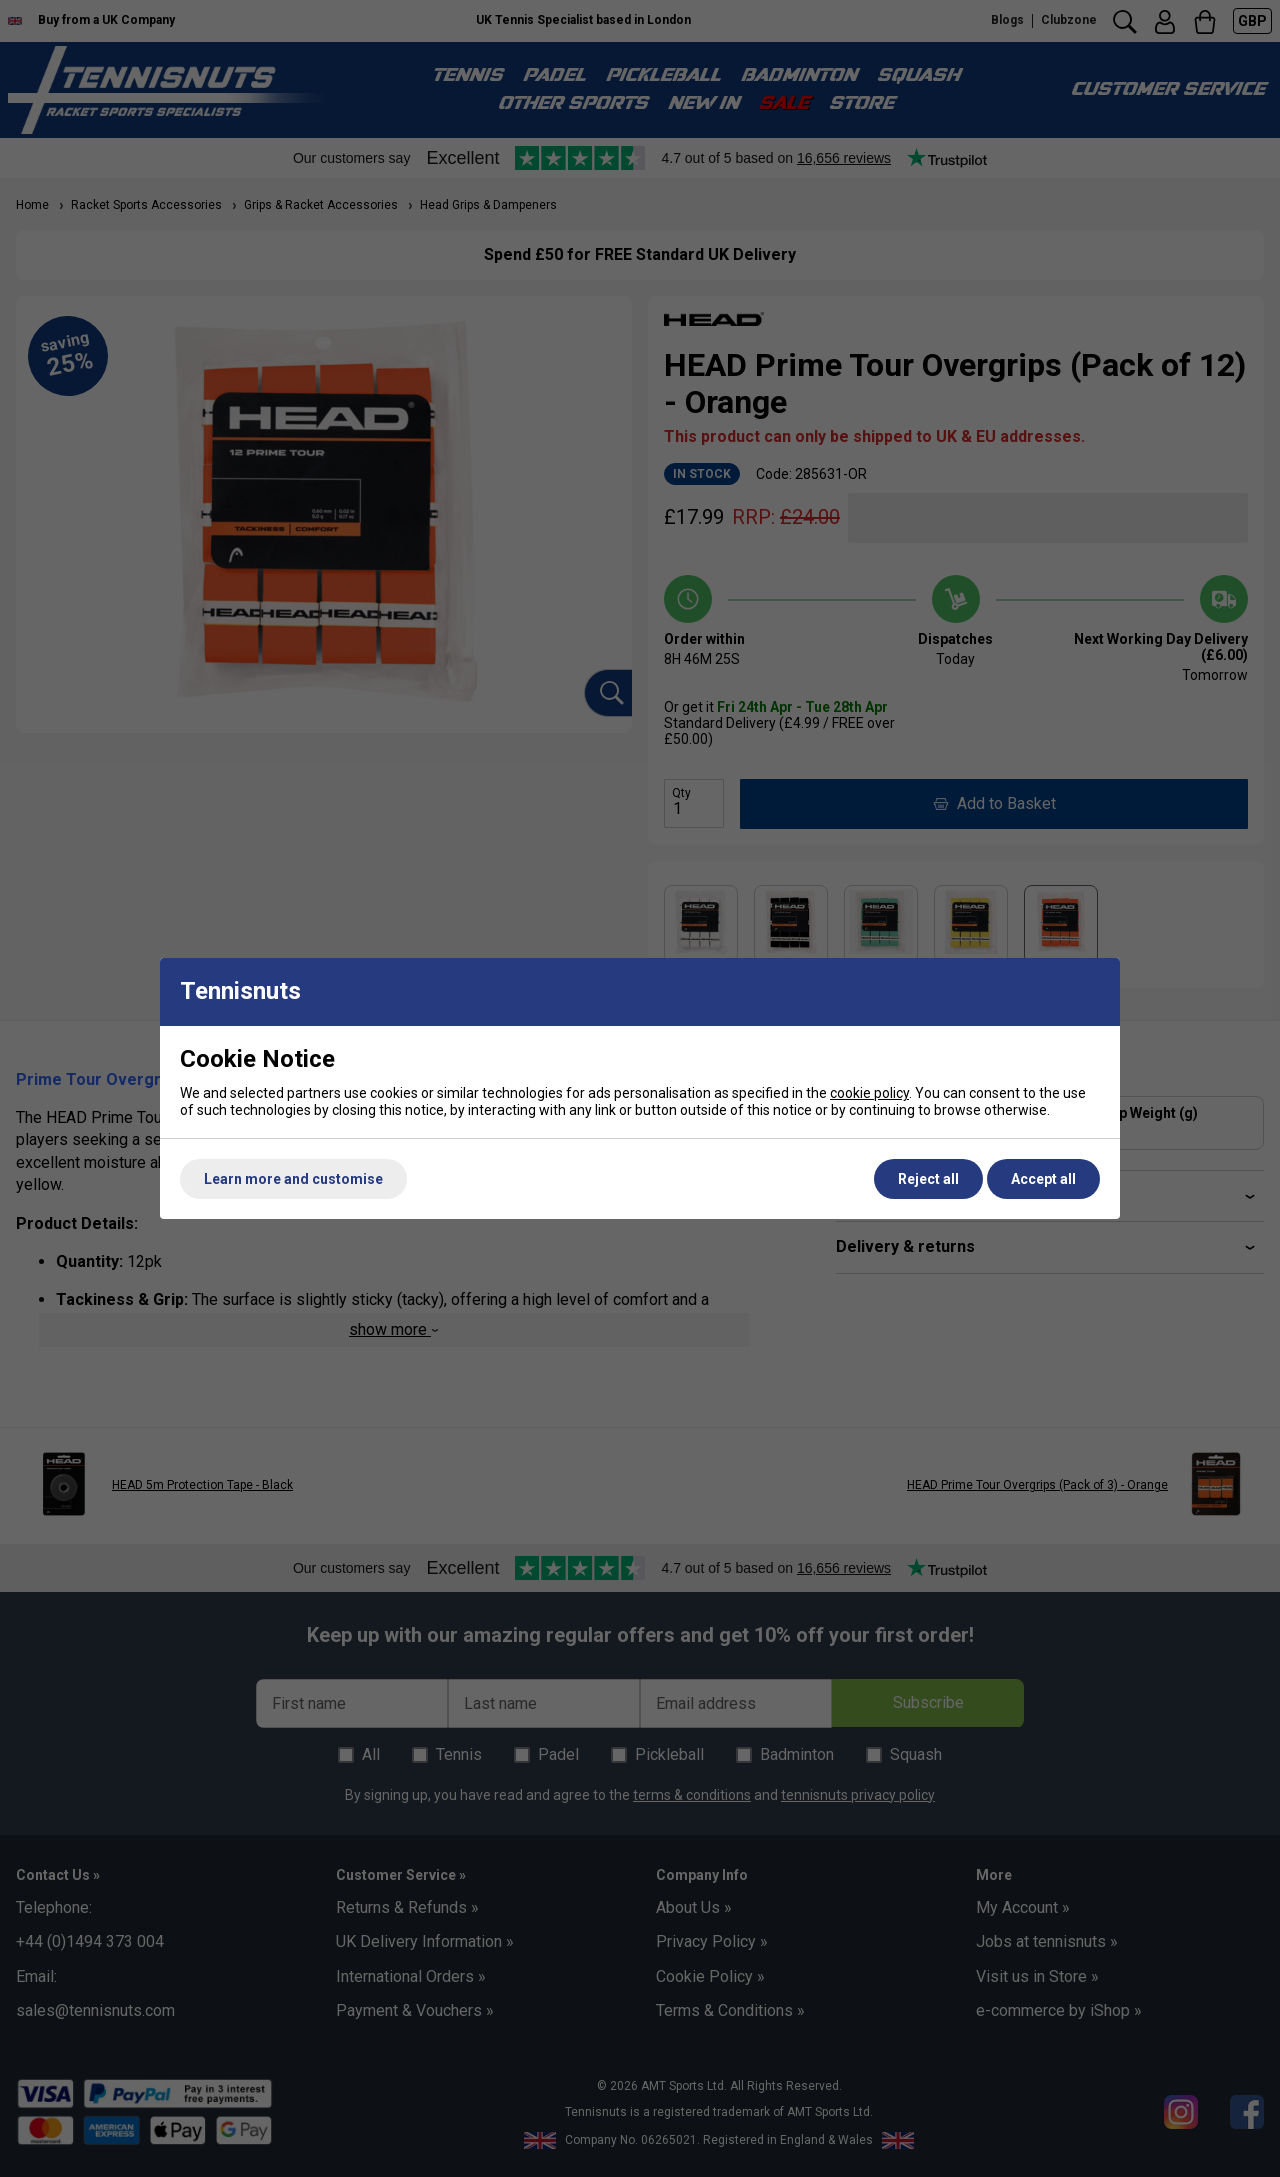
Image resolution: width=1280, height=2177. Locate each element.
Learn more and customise (293, 1179)
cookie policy (869, 1093)
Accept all (1043, 1179)
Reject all (928, 1179)
